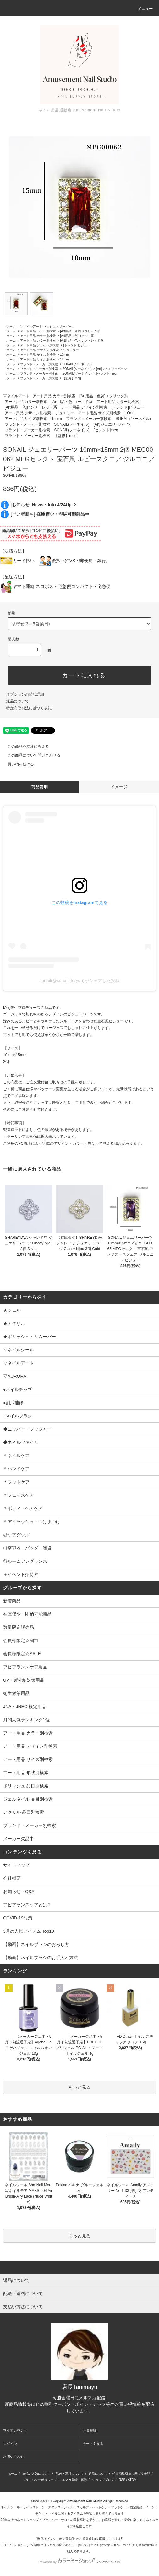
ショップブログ (103, 2480)
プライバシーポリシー (38, 2480)
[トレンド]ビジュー (76, 345)
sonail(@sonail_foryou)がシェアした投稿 (79, 980)
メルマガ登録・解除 (73, 2480)
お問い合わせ (13, 2456)
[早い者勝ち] (50, 514)
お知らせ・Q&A (19, 1891)
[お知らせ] (43, 504)
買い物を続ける (17, 764)
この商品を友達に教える (24, 746)
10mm (64, 354)
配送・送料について (70, 2473)
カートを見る (93, 2443)
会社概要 (12, 1878)
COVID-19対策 (17, 1917)
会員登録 (89, 2430)
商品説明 (39, 787)
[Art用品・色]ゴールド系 (77, 336)
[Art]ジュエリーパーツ (111, 369)
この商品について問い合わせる (30, 755)
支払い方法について (36, 2473)
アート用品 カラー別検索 (38, 331)
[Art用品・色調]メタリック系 (80, 331)
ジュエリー (71, 350)
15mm (64, 359)
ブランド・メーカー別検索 (39, 364)
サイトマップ (16, 1865)
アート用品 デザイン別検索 (39, 345)
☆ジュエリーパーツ (61, 326)
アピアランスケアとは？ (27, 1904)
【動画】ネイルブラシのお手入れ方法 (40, 1957)
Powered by (79, 2562)
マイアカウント (15, 2430)
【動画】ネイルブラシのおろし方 (36, 1944)
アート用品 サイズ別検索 (38, 354)
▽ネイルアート (31, 326)
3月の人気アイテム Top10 (28, 1931)
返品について (17, 701)
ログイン (10, 2443)
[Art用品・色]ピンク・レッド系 (81, 340)
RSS (122, 2480)
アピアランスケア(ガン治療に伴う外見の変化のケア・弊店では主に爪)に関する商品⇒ (62, 2545)
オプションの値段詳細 (25, 694)
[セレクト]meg (106, 373)
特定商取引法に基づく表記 (29, 708)
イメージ (119, 787)
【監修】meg (71, 378)
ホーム (11, 326)
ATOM (132, 2480)
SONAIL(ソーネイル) (76, 364)
